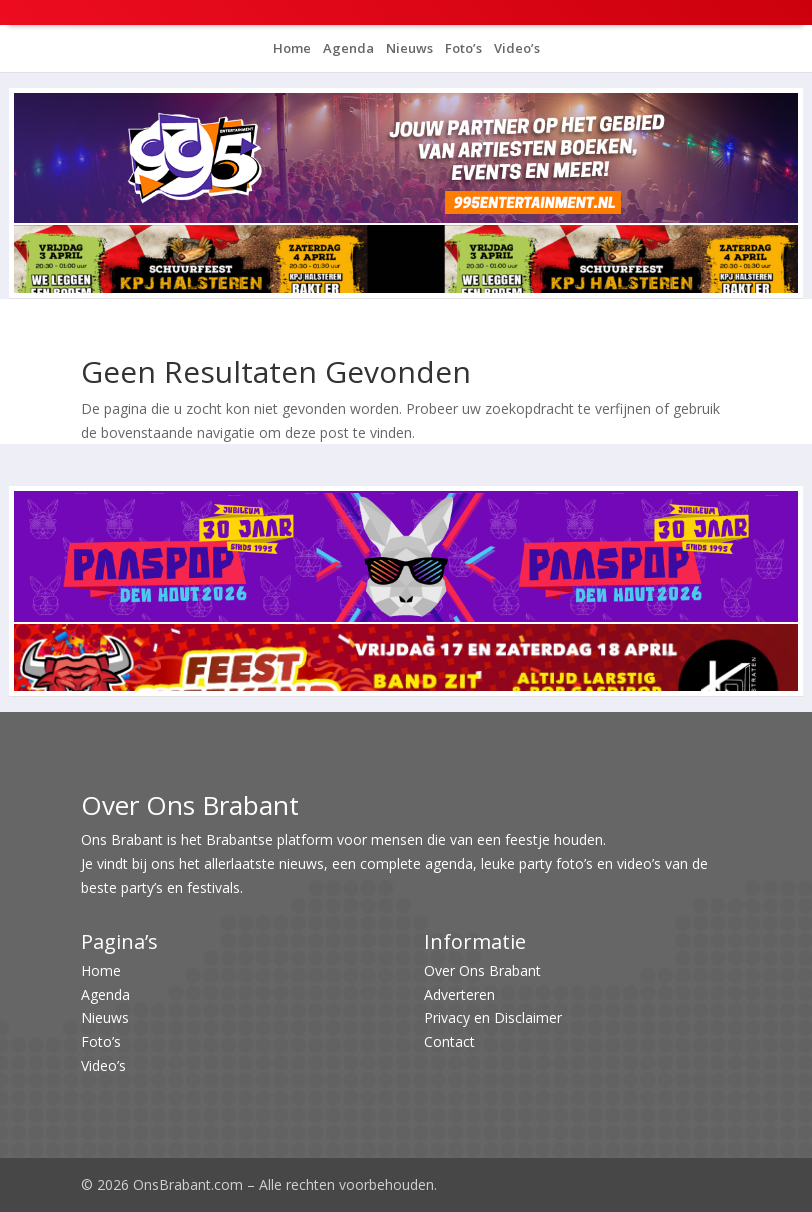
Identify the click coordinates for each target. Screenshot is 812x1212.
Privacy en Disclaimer (493, 1017)
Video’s (515, 48)
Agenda (347, 48)
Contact (449, 1041)
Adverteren (459, 994)
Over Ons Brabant (482, 970)
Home (292, 48)
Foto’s (462, 48)
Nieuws (408, 48)
